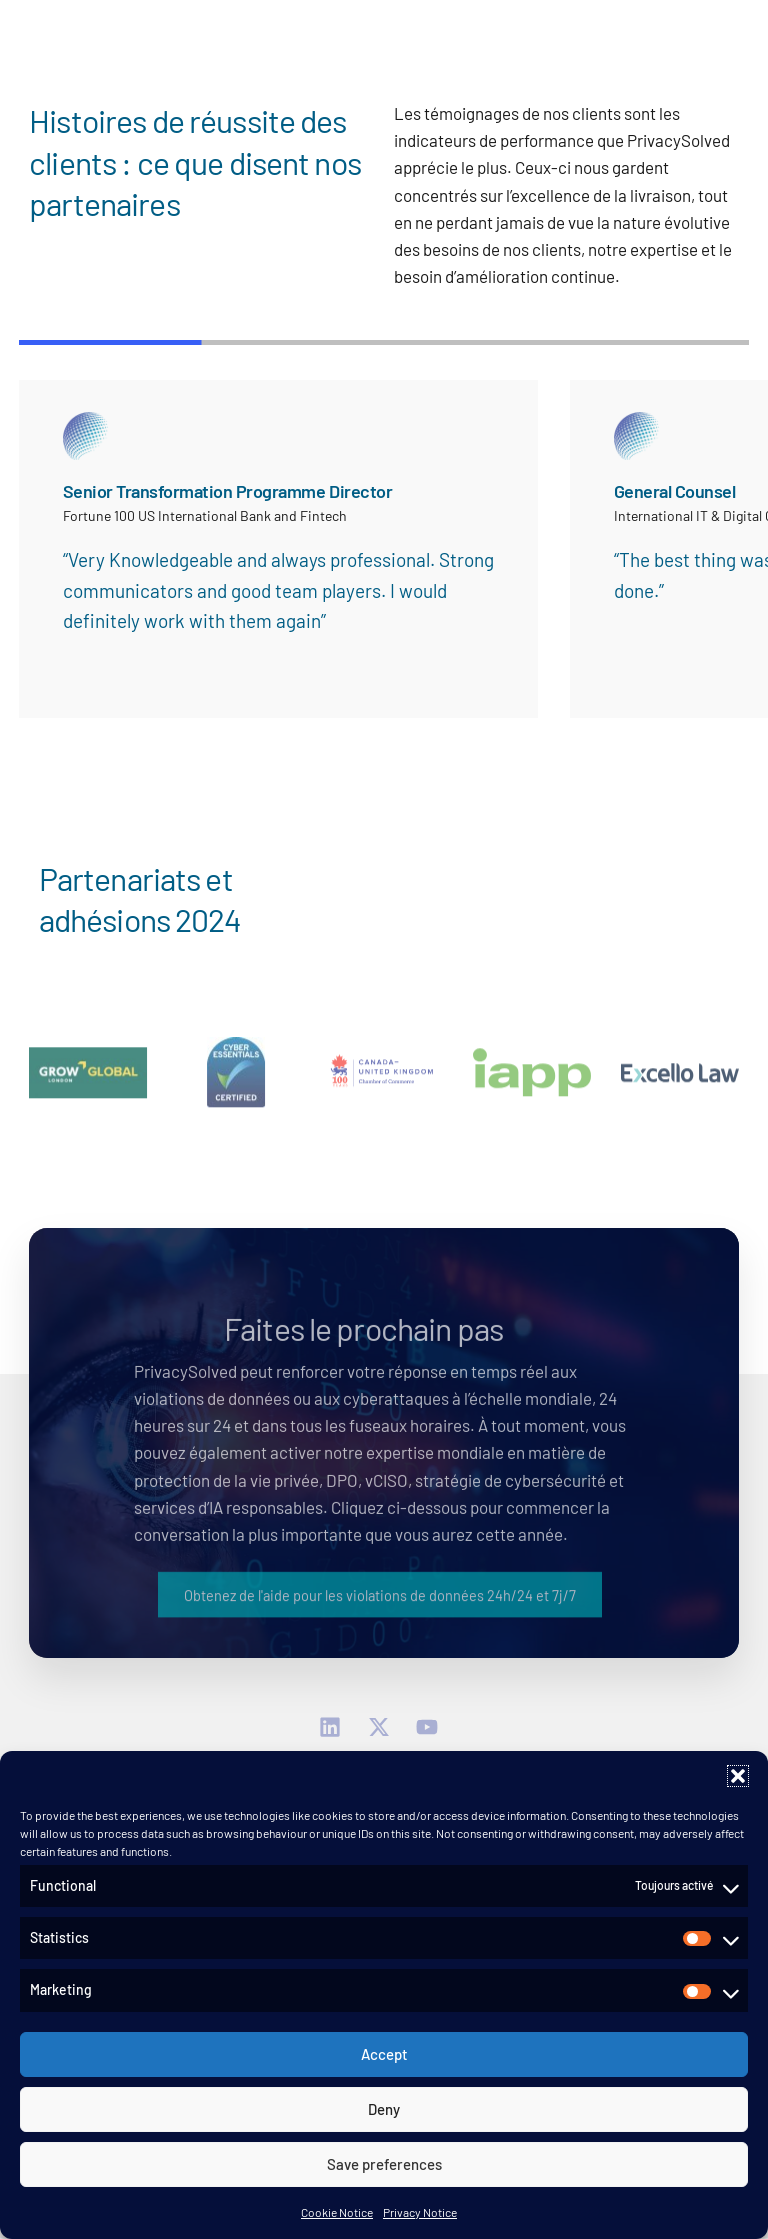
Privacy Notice (420, 2212)
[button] (738, 1776)
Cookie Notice (337, 2212)
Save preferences (384, 2164)
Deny (384, 2109)
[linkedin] (335, 1728)
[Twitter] (384, 1728)
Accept (384, 2054)
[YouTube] (432, 1728)
